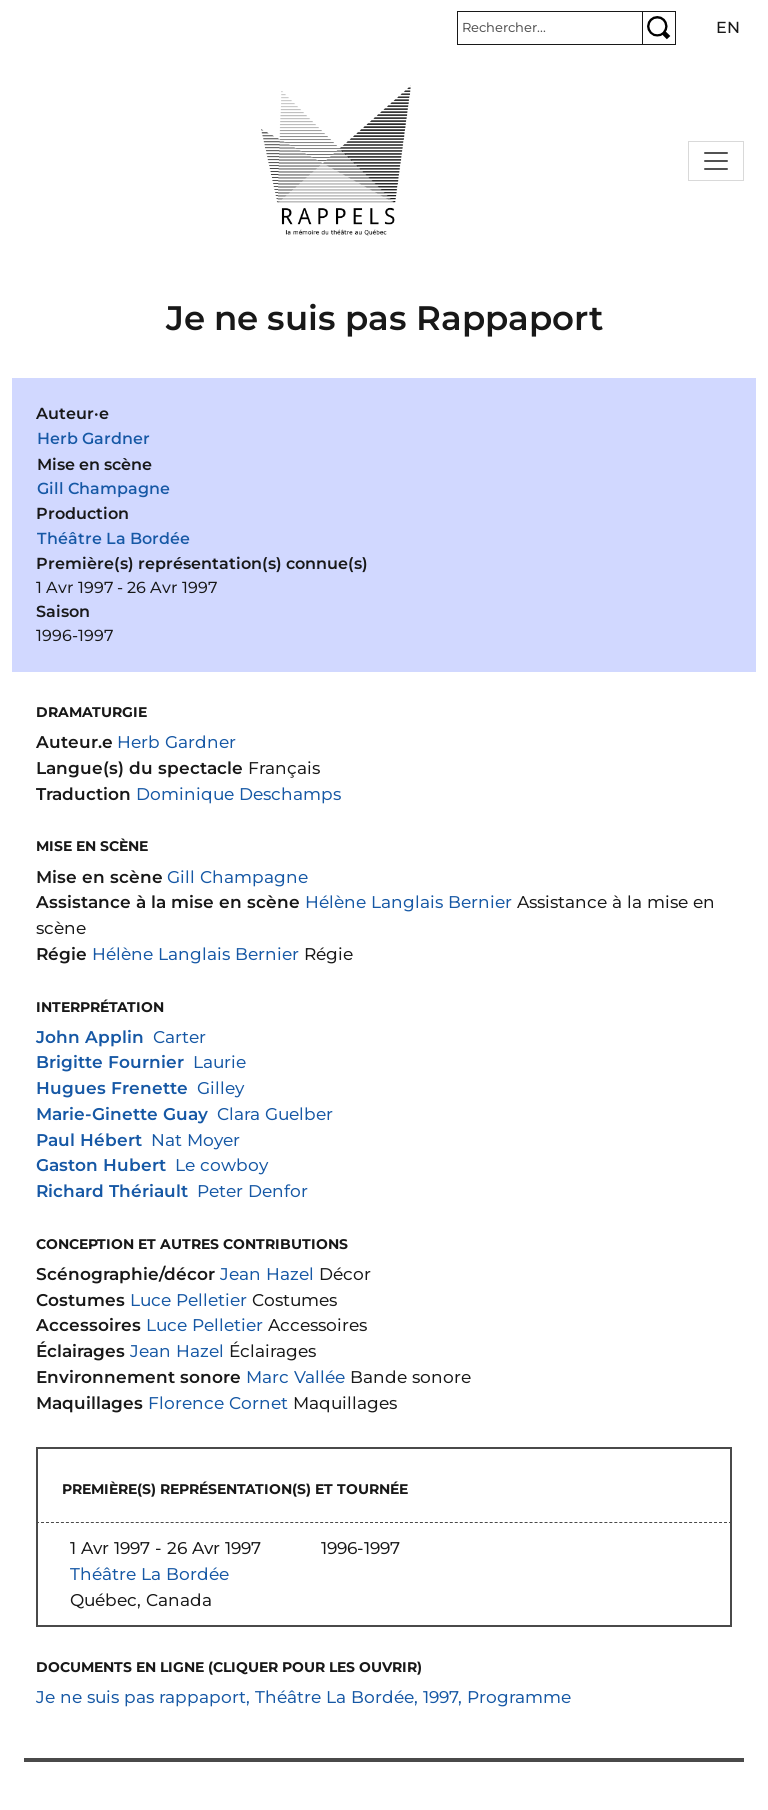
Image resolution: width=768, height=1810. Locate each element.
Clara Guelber (275, 1113)
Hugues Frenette (112, 1087)
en (728, 27)
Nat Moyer (195, 1139)
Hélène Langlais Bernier (408, 901)
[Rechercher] (550, 28)
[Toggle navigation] (716, 161)
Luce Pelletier (188, 1299)
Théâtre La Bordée (113, 538)
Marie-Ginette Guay (122, 1113)
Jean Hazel (267, 1273)
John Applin (90, 1036)
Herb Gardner (93, 438)
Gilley (220, 1087)
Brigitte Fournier (110, 1061)
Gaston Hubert (101, 1164)
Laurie (219, 1061)
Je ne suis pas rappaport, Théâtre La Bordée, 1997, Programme (303, 1696)
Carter (179, 1036)
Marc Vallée (295, 1376)
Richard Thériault (112, 1190)
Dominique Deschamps (238, 793)
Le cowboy (221, 1164)
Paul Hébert (89, 1139)
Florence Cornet (218, 1402)
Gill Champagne (103, 488)
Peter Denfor (252, 1190)
